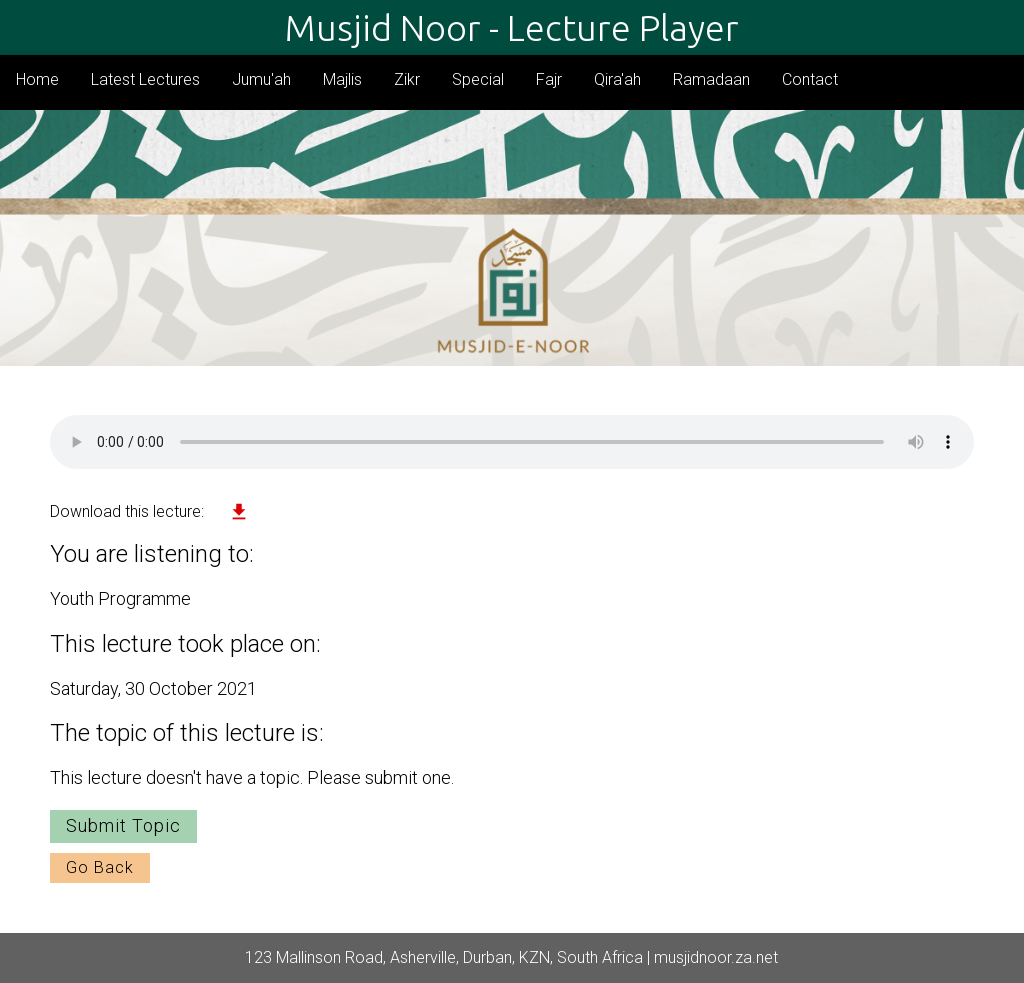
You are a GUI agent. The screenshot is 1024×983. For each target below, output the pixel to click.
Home (37, 79)
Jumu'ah (261, 79)
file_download (239, 512)
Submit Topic (123, 825)
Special (478, 79)
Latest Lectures (145, 79)
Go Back (100, 867)
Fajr (549, 79)
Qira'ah (617, 79)
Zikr (407, 79)
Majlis (342, 79)
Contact (810, 79)
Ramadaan (711, 79)
